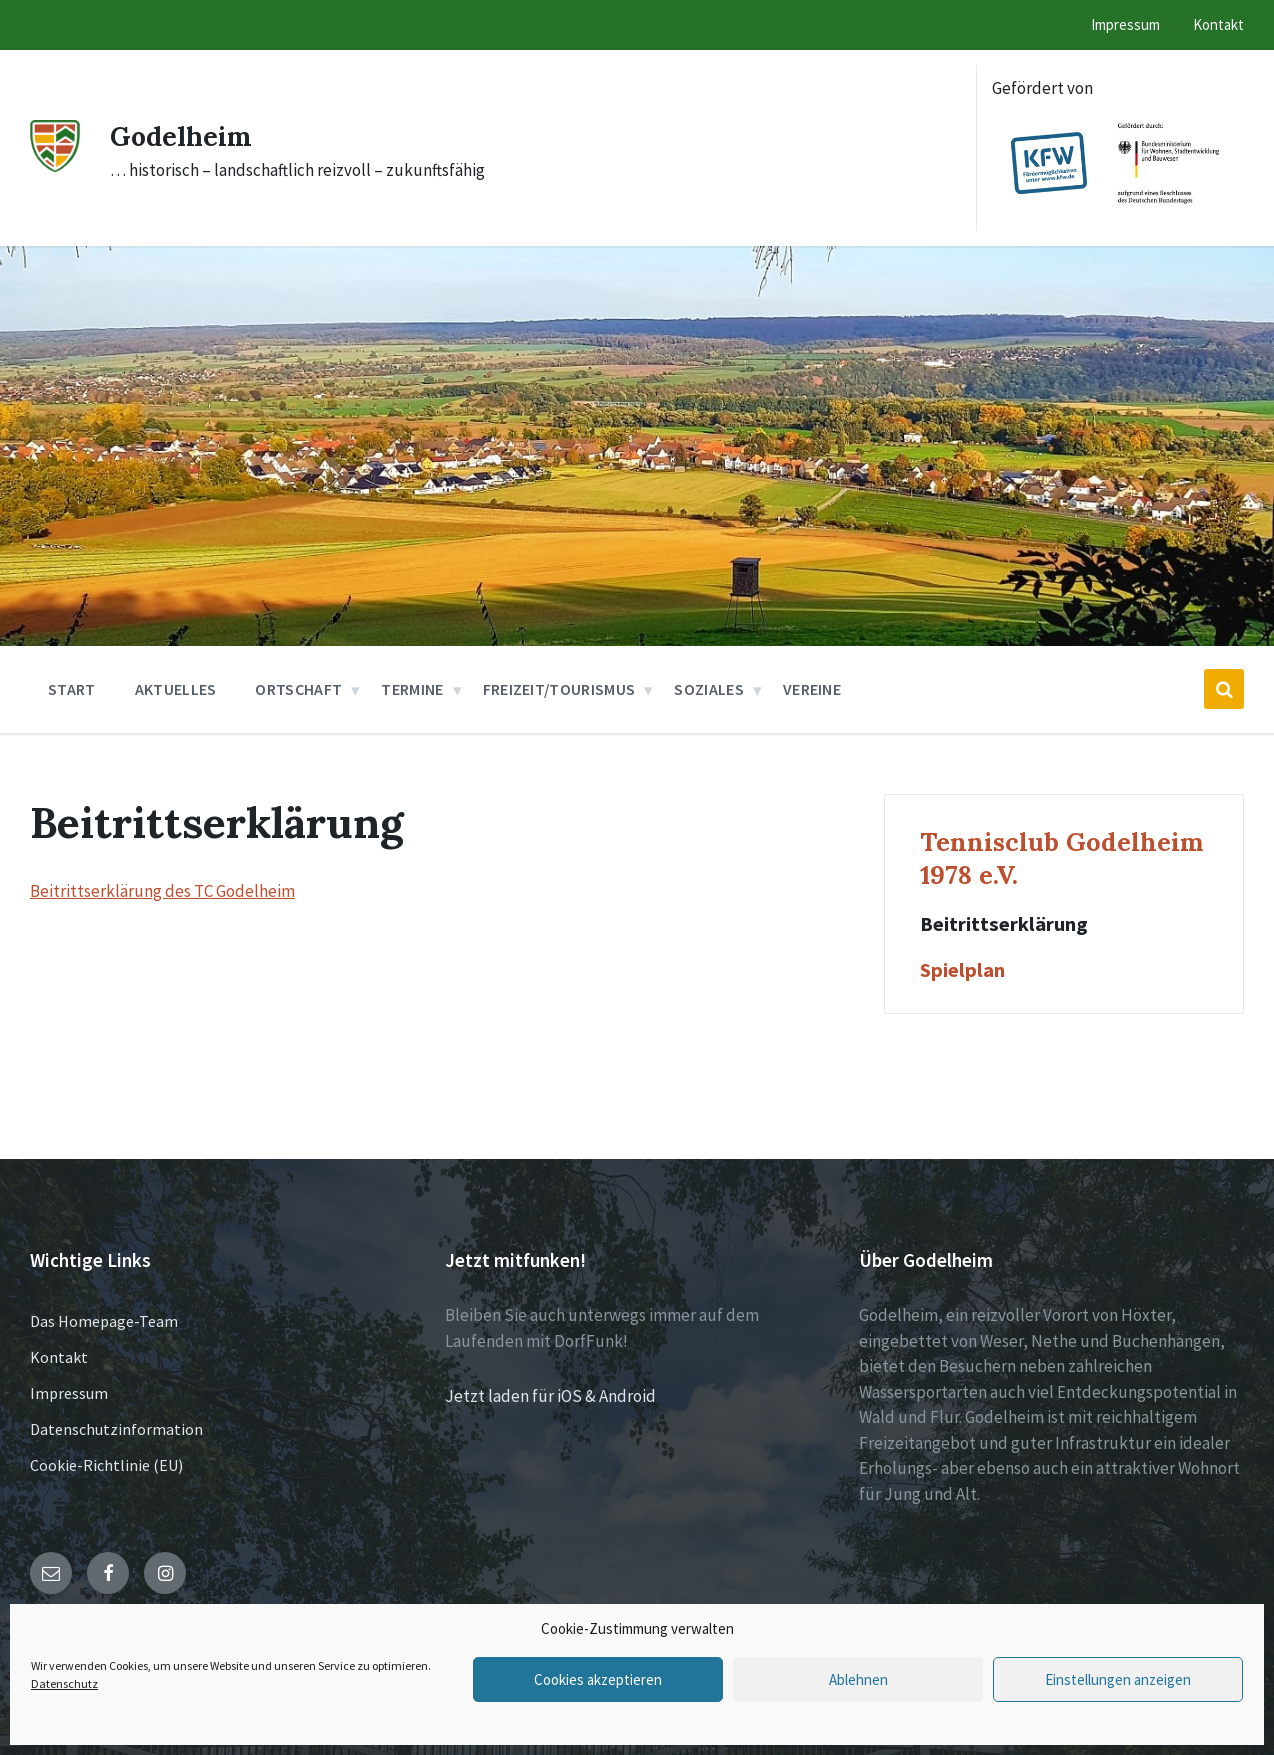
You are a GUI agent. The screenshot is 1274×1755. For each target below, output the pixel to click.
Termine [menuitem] (412, 689)
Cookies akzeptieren (598, 1679)
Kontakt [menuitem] (1218, 24)
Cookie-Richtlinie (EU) (106, 1465)
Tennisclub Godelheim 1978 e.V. (1061, 858)
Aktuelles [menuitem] (176, 689)
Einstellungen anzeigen (1118, 1679)
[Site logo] (55, 166)
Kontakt (59, 1357)
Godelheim (188, 135)
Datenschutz (64, 1683)
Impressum (69, 1393)
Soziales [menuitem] (709, 689)
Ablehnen (858, 1679)
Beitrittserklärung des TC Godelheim (162, 891)
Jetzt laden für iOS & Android (550, 1396)
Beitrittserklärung (1004, 924)
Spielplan (962, 970)
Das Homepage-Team (104, 1321)
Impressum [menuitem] (1125, 24)
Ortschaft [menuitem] (298, 689)
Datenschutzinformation (116, 1429)
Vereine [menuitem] (812, 689)
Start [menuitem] (72, 689)
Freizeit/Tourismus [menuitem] (559, 689)
